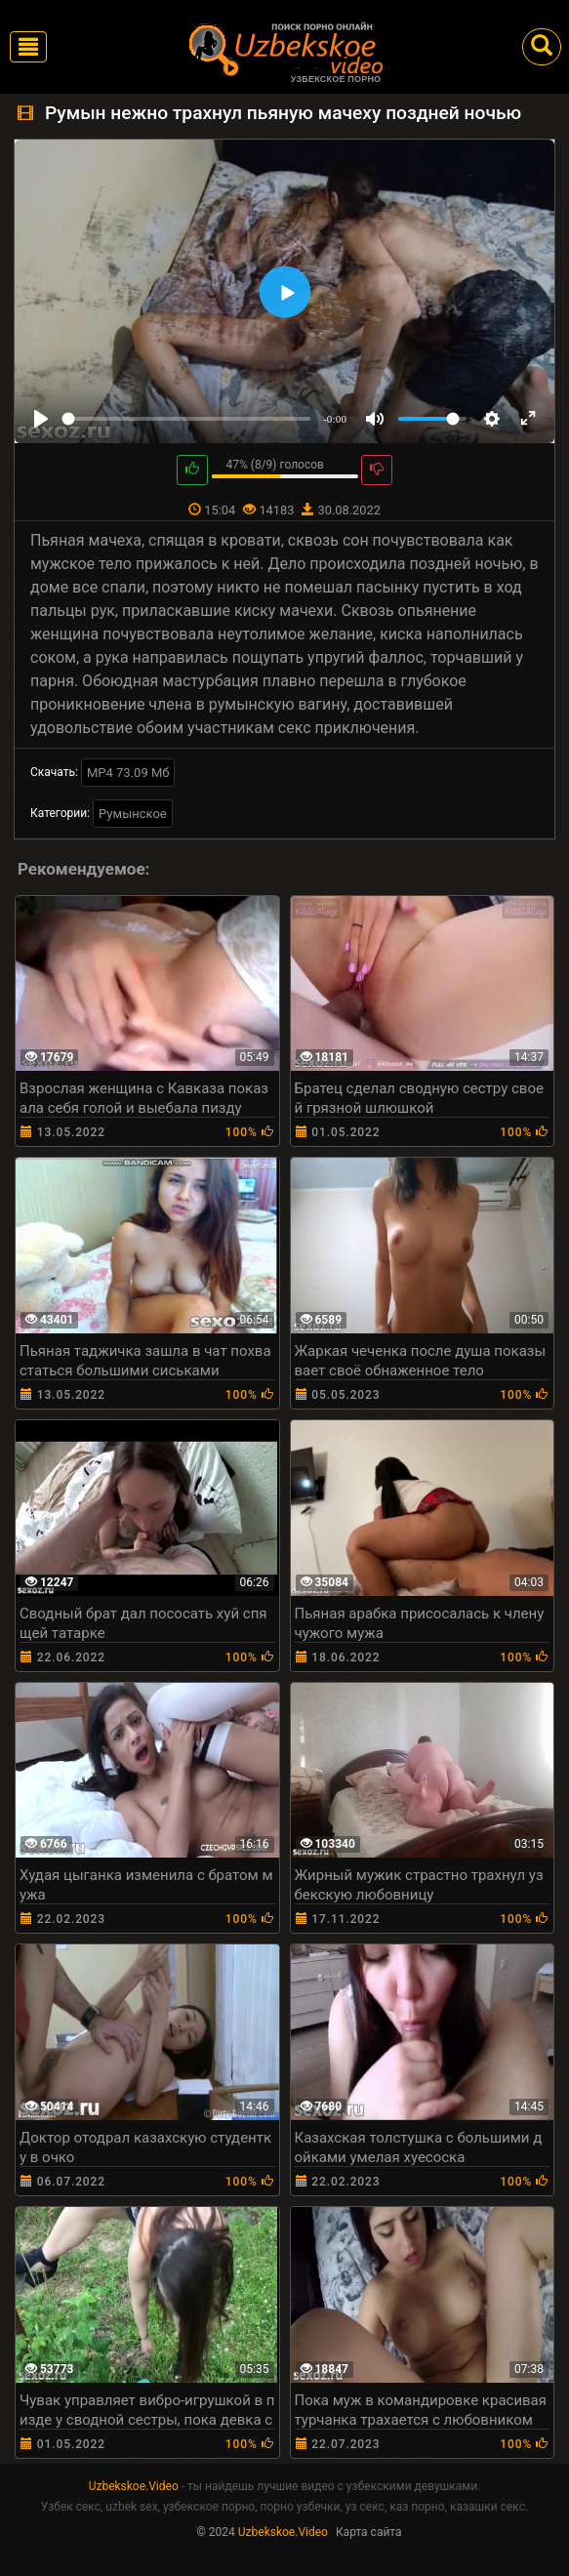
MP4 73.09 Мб (128, 772)
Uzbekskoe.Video (134, 2486)
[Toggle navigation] (28, 46)
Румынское (133, 813)
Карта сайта (369, 2532)
